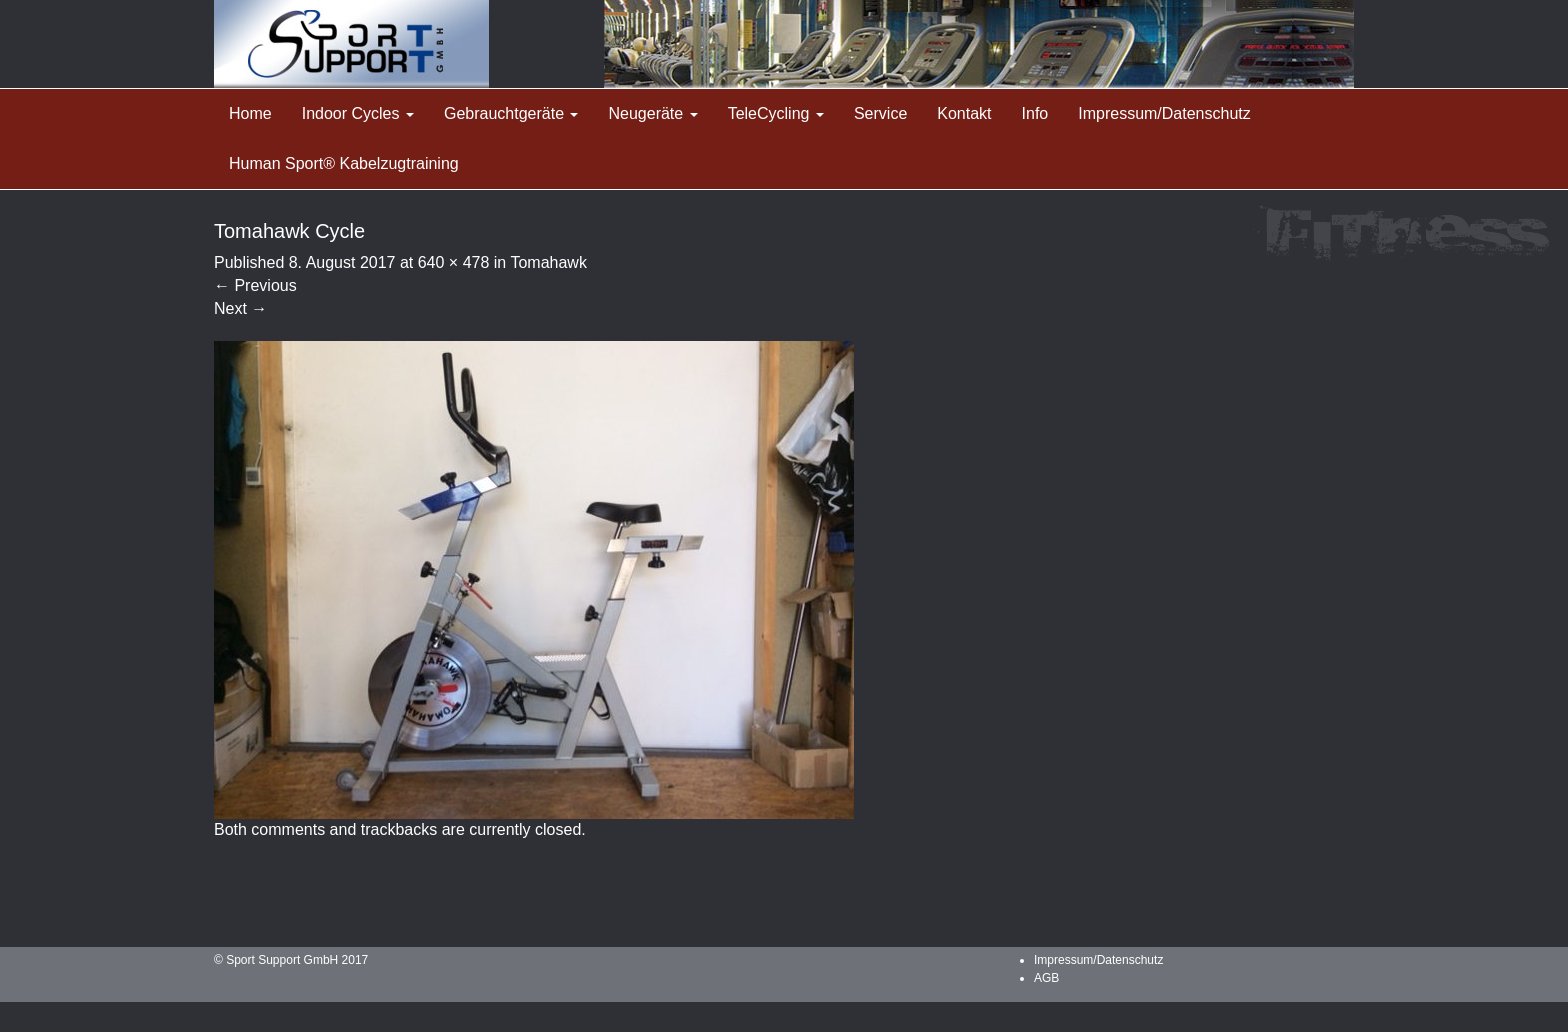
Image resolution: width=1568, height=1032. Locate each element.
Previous (255, 285)
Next (240, 308)
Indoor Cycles (358, 113)
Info (1035, 113)
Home (250, 113)
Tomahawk (548, 262)
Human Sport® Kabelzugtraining (344, 163)
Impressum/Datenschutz (1164, 113)
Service (880, 113)
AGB (1046, 978)
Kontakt (964, 113)
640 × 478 (454, 262)
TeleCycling (776, 113)
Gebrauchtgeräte (511, 113)
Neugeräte (652, 113)
